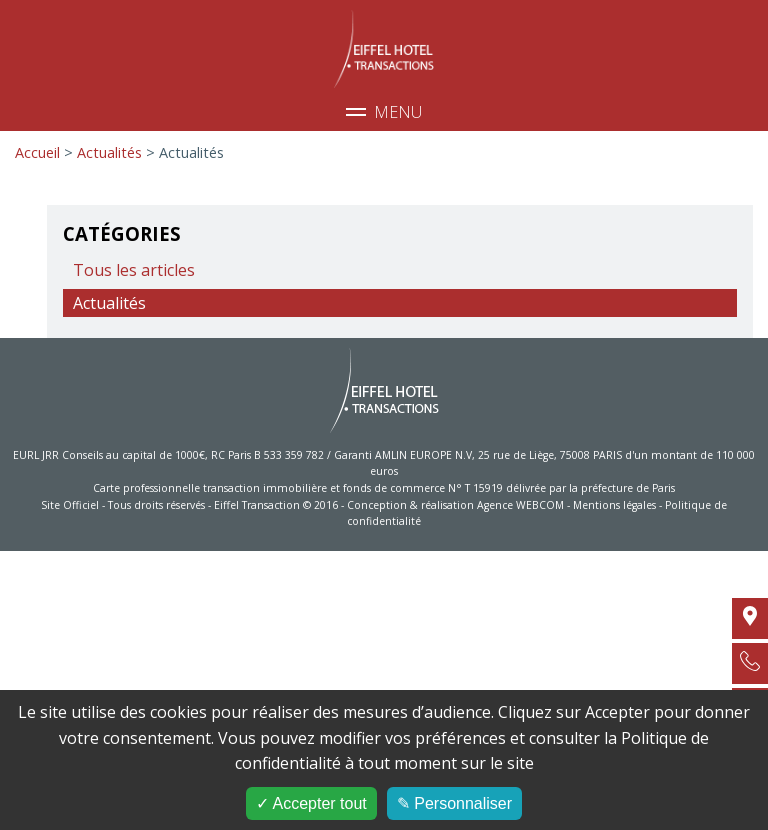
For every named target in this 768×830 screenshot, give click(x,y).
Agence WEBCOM (520, 505)
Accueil (37, 152)
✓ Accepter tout (311, 803)
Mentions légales (614, 505)
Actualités (111, 152)
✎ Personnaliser (454, 803)
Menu (384, 112)
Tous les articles (134, 270)
